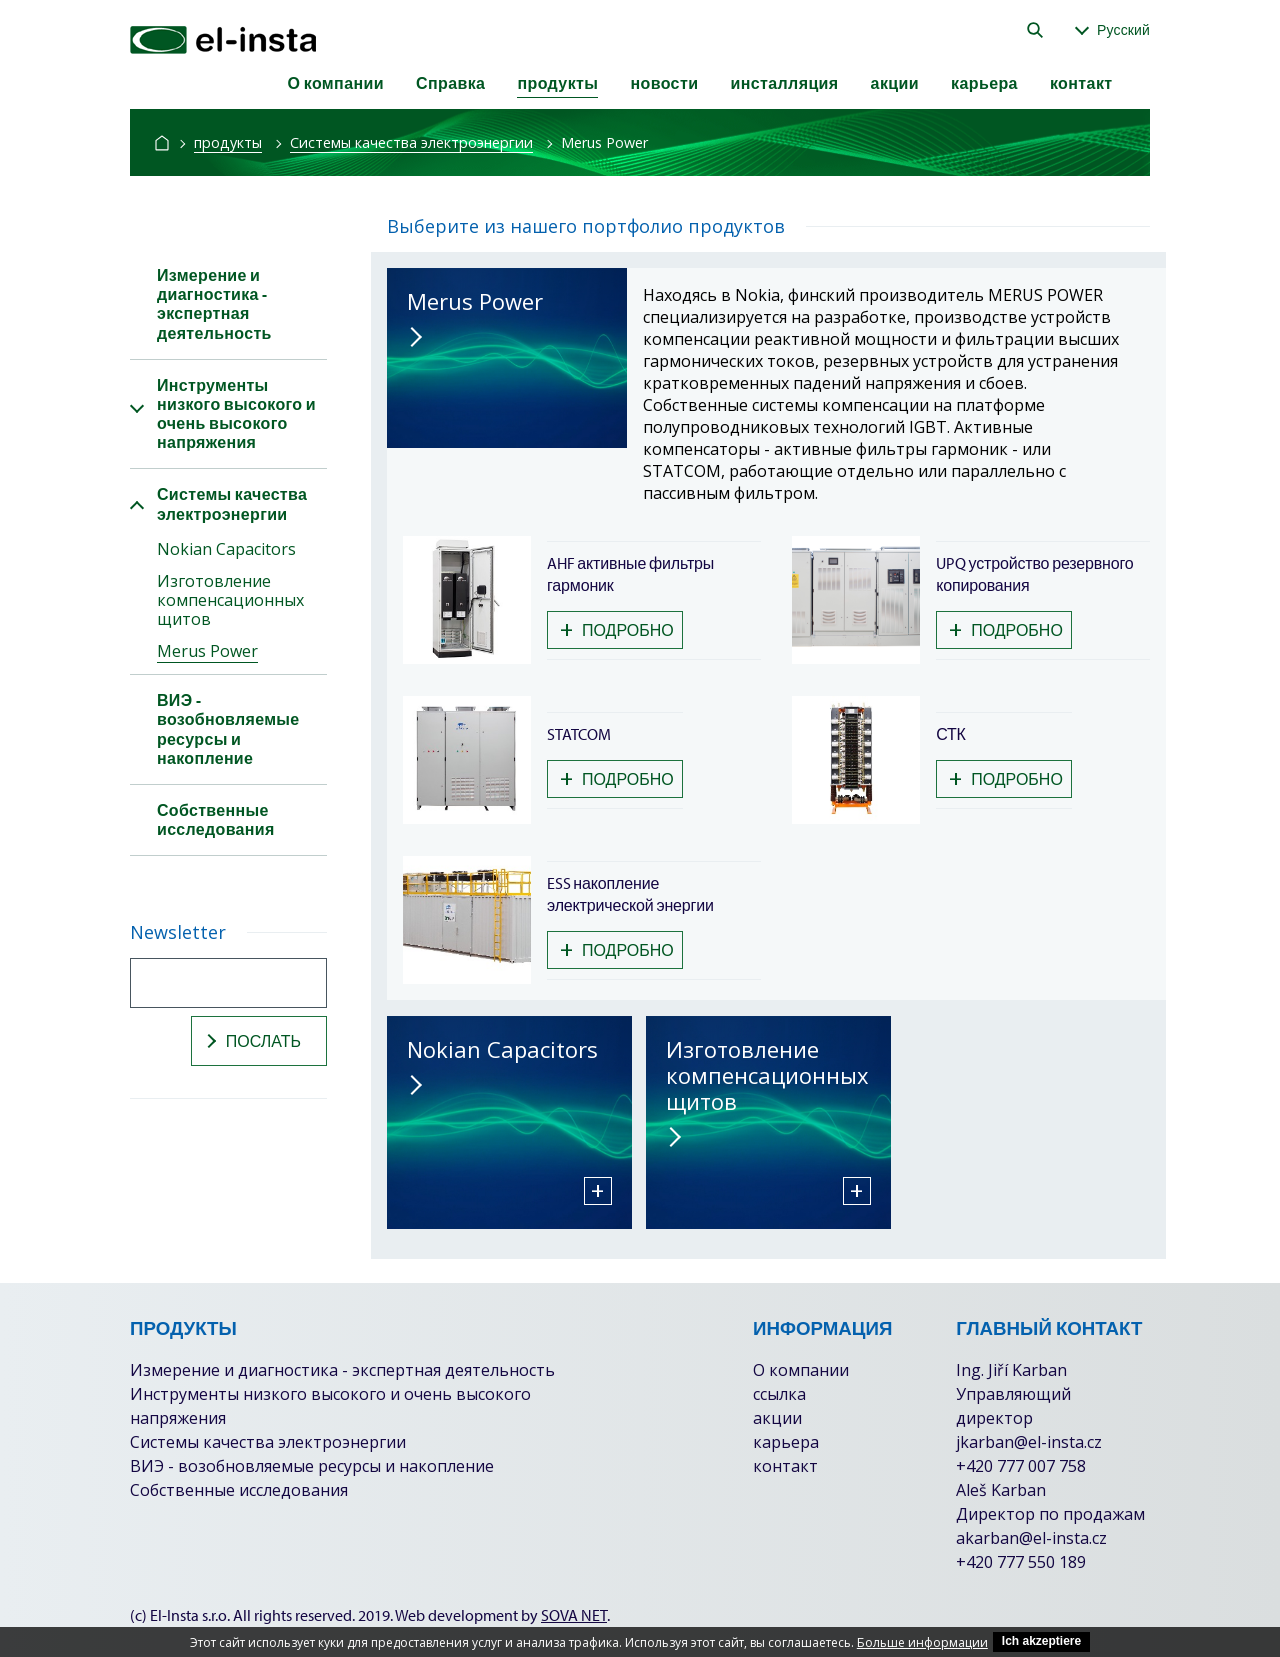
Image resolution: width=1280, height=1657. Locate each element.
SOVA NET (574, 1615)
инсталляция (784, 83)
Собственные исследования (239, 1490)
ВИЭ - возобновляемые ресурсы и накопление (312, 1466)
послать (251, 1041)
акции (895, 83)
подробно (617, 629)
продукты (557, 83)
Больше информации (922, 1642)
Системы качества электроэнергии (411, 142)
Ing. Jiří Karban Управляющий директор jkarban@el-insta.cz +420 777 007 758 (1029, 1418)
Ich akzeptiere (1041, 1641)
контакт (1081, 83)
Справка (450, 83)
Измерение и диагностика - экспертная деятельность (342, 1370)
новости (664, 83)
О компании (335, 83)
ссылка (779, 1394)
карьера (984, 83)
